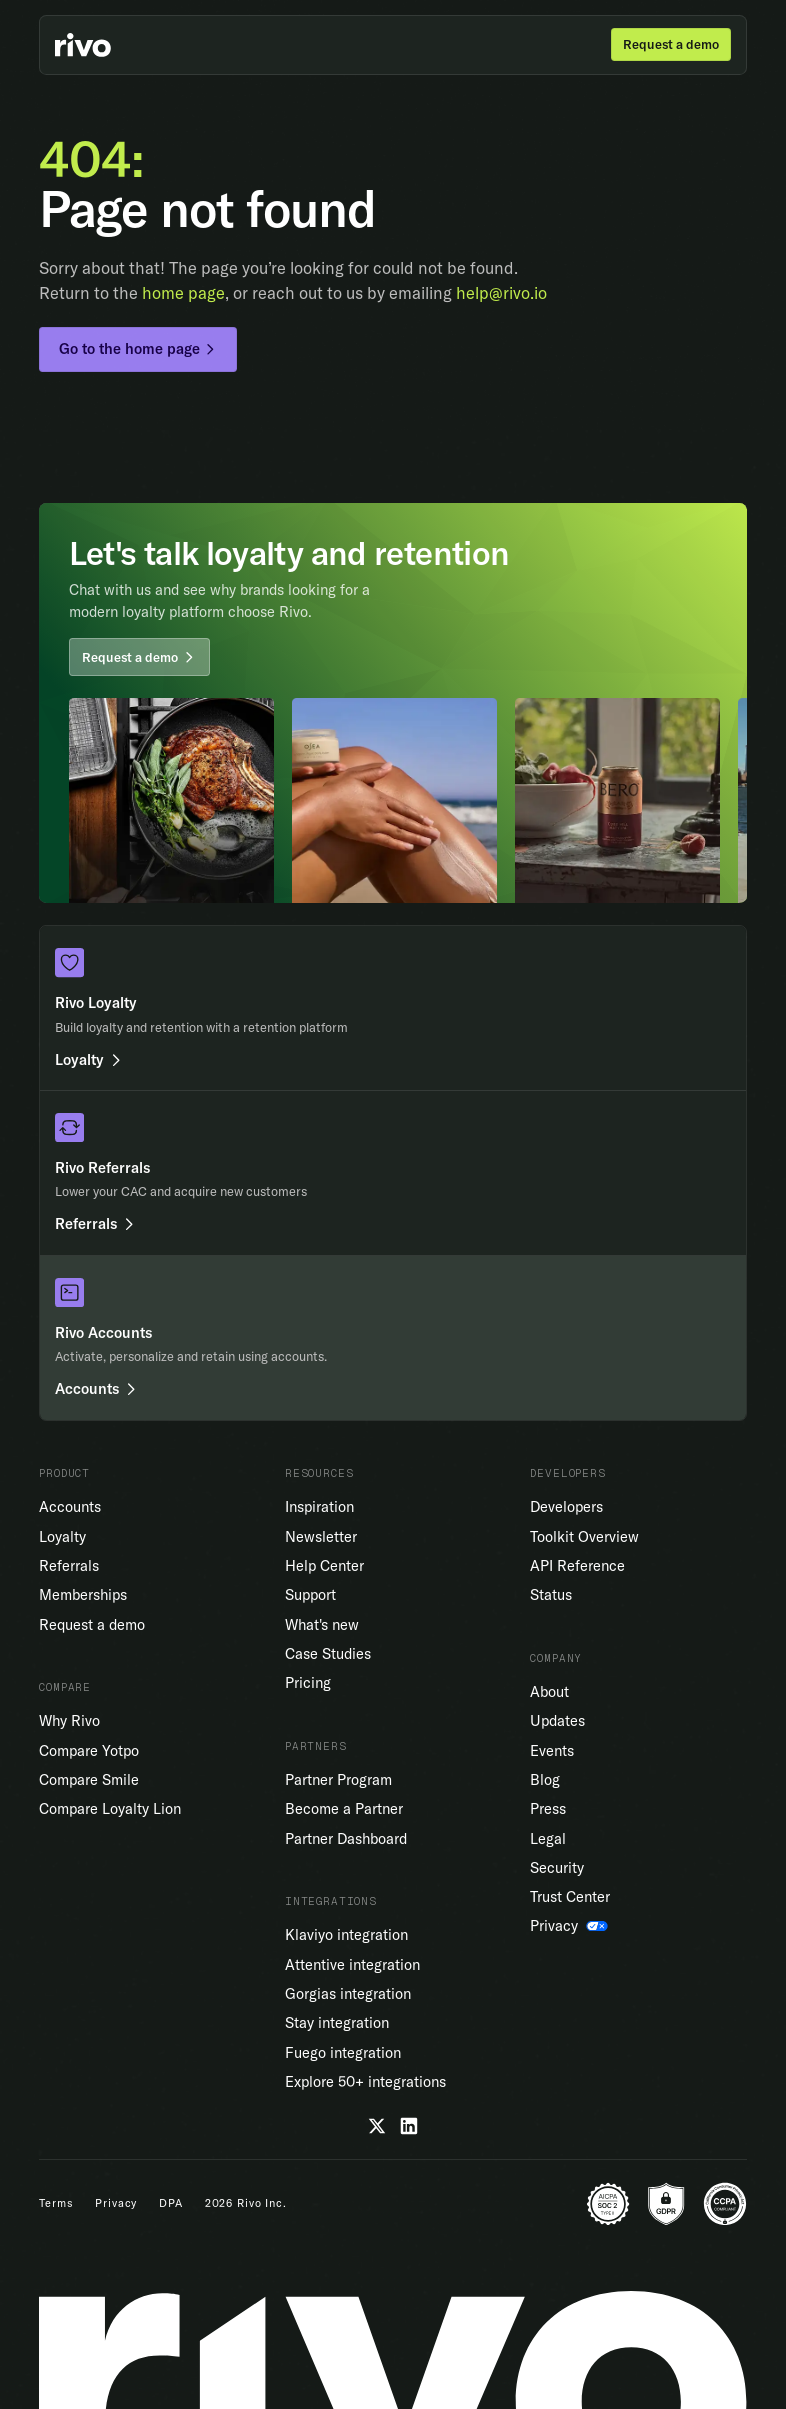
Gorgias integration (348, 1993)
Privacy (116, 2203)
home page (183, 293)
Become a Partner (344, 1808)
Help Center (324, 1565)
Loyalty (62, 1536)
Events (552, 1750)
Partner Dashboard (346, 1838)
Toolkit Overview (584, 1536)
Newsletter (321, 1536)
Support (310, 1594)
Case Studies (328, 1653)
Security (557, 1867)
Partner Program (338, 1779)
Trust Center (570, 1896)
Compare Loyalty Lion (110, 1808)
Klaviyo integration (346, 1934)
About (549, 1691)
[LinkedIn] (409, 2126)
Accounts (70, 1506)
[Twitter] (377, 2126)
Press (548, 1808)
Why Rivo (69, 1720)
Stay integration (337, 2022)
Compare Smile (89, 1779)
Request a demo (92, 1624)
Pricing (308, 1682)
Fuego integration (343, 2052)
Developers (566, 1506)
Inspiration (319, 1506)
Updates (557, 1720)
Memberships (83, 1594)
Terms (56, 2203)
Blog (545, 1779)
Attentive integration (352, 1964)
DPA (171, 2203)
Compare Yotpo (89, 1750)
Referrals (69, 1565)
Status (551, 1594)
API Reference (577, 1565)
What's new (322, 1624)
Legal (548, 1838)
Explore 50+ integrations (365, 2081)
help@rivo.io (501, 293)
